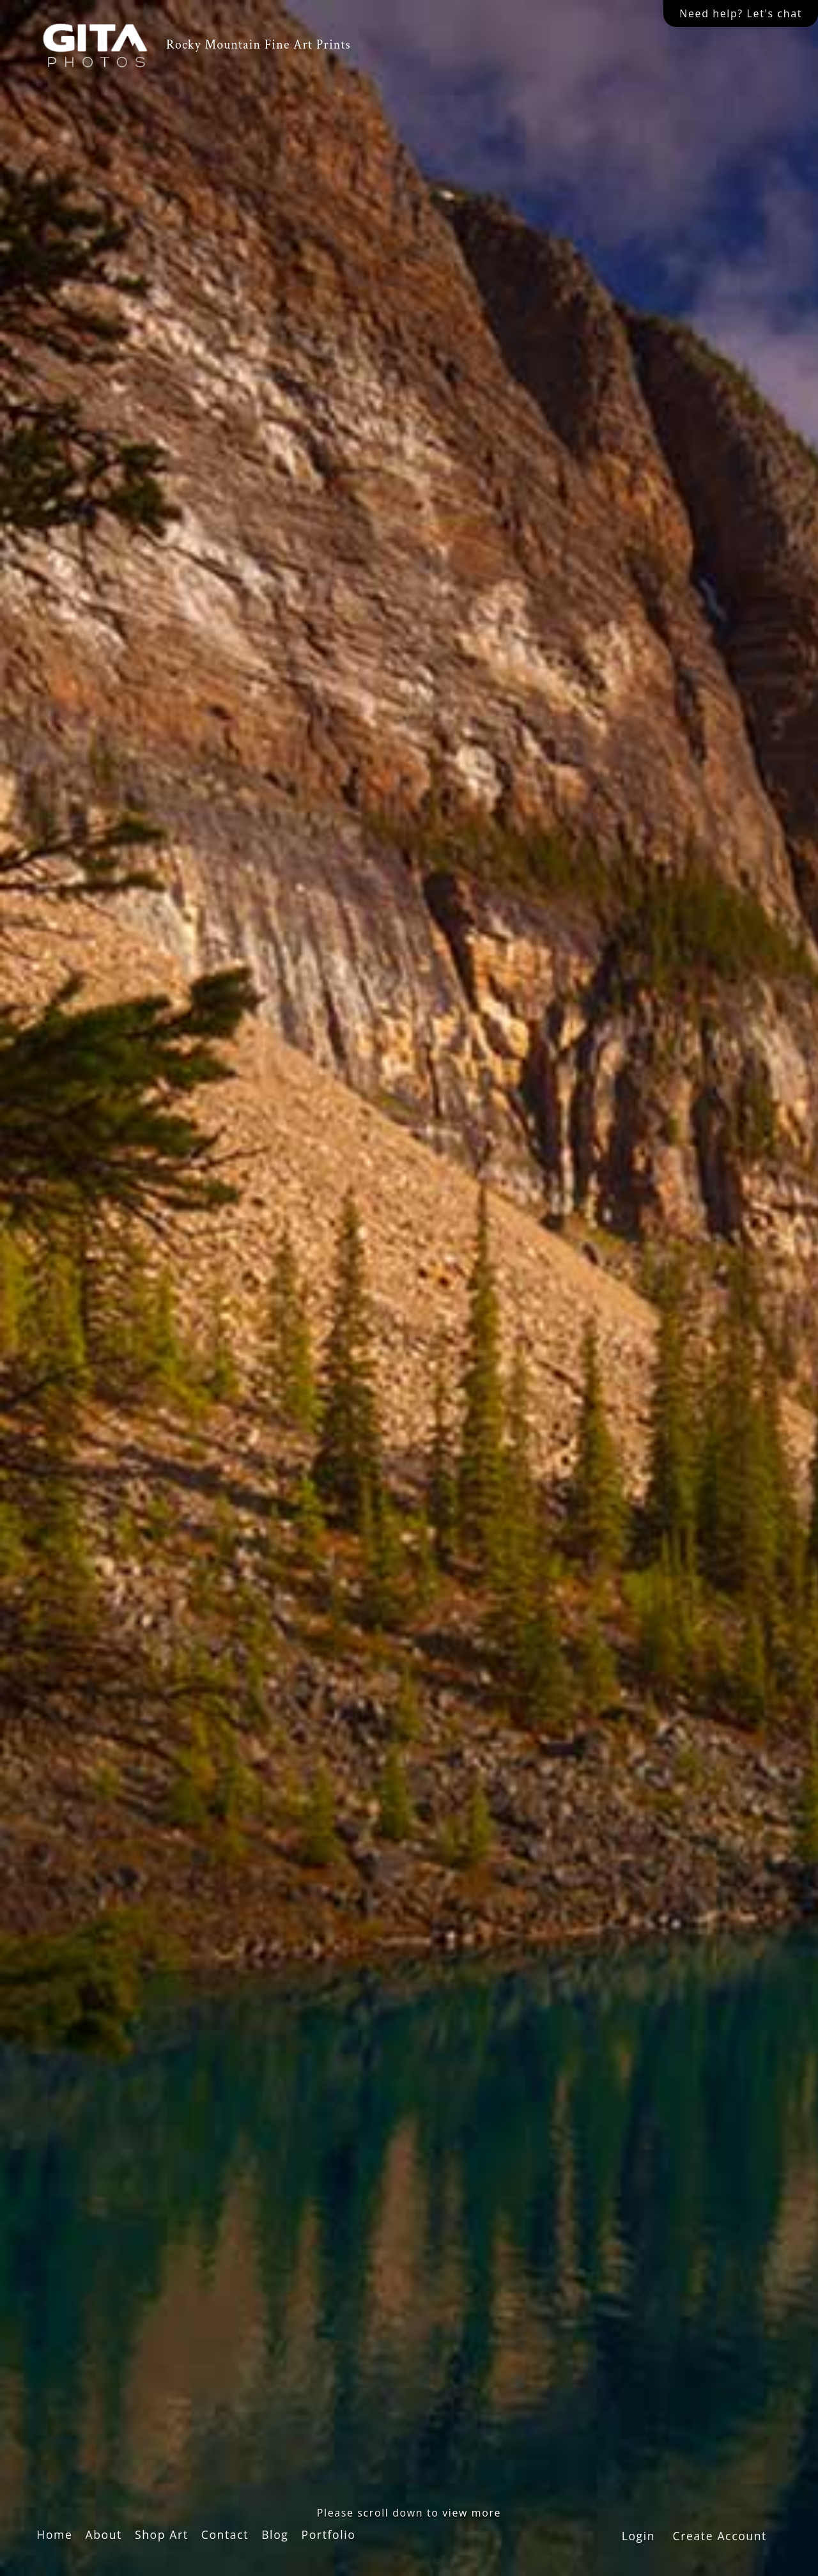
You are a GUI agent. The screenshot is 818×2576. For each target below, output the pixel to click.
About (103, 2534)
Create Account (720, 2535)
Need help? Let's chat (740, 13)
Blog (274, 2534)
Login (639, 2535)
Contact (225, 2534)
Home (54, 2534)
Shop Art (162, 2534)
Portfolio (328, 2534)
